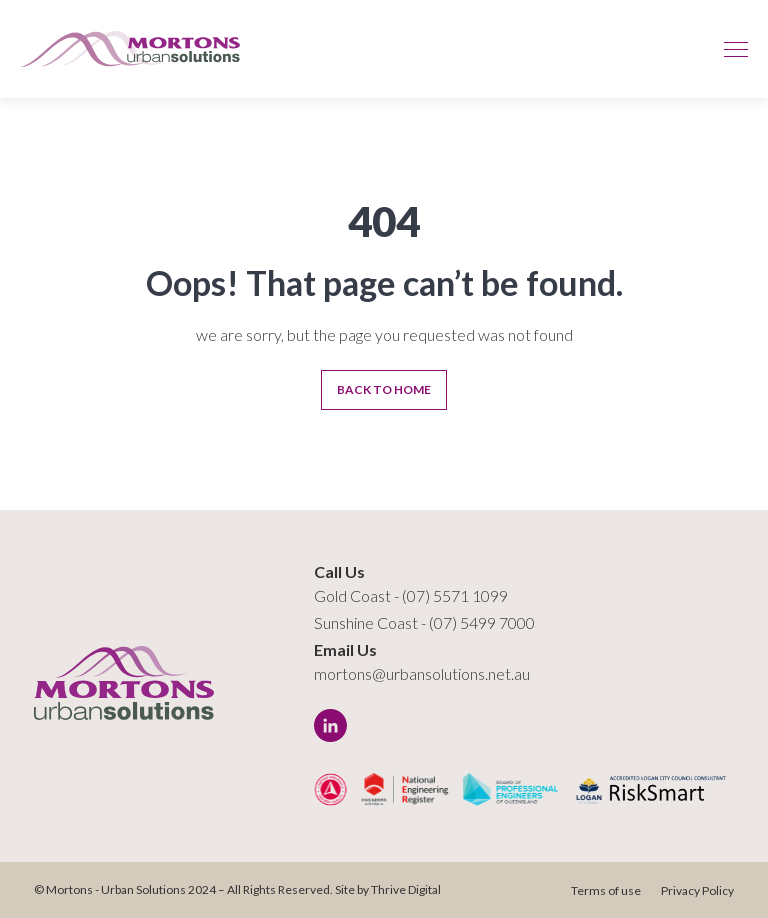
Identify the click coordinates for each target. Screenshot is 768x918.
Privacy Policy (697, 890)
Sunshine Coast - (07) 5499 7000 (424, 622)
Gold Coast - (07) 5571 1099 (411, 595)
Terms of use (606, 890)
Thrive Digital (406, 889)
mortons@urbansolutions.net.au (422, 673)
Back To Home (384, 389)
